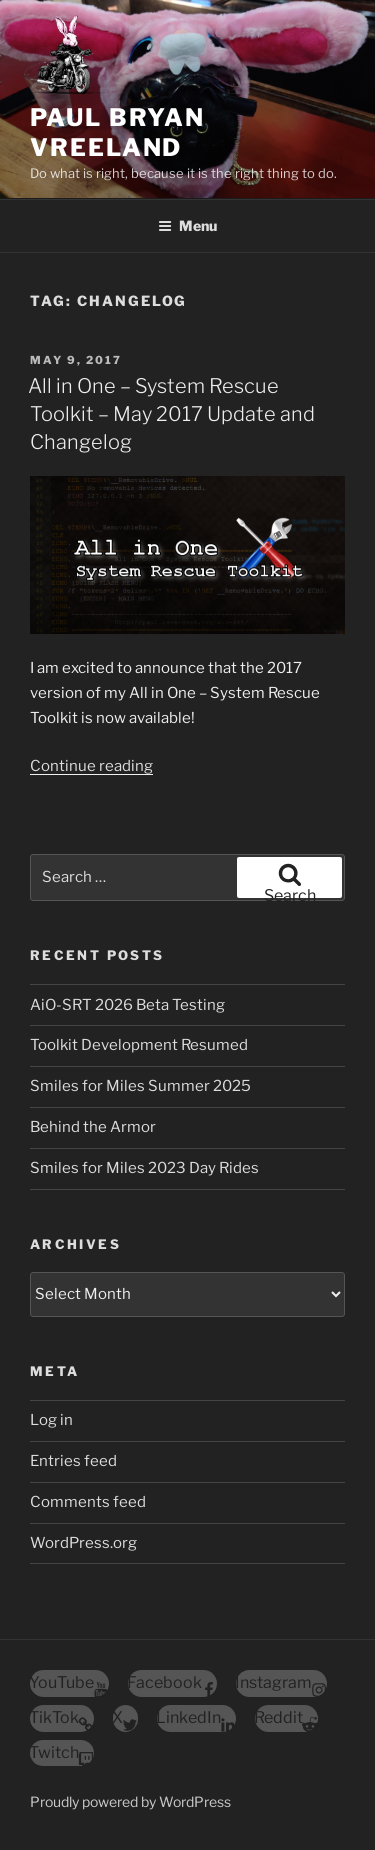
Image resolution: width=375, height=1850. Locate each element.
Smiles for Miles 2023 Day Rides (144, 1168)
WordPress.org (83, 1543)
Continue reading (91, 766)
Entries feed (73, 1461)
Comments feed (88, 1502)
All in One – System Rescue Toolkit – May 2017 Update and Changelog (171, 414)
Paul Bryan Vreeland (117, 132)
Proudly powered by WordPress (130, 1801)
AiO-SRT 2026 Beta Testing (127, 1005)
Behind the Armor (93, 1127)
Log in (51, 1420)
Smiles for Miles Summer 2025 (140, 1086)
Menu (187, 225)
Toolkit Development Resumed (139, 1045)
